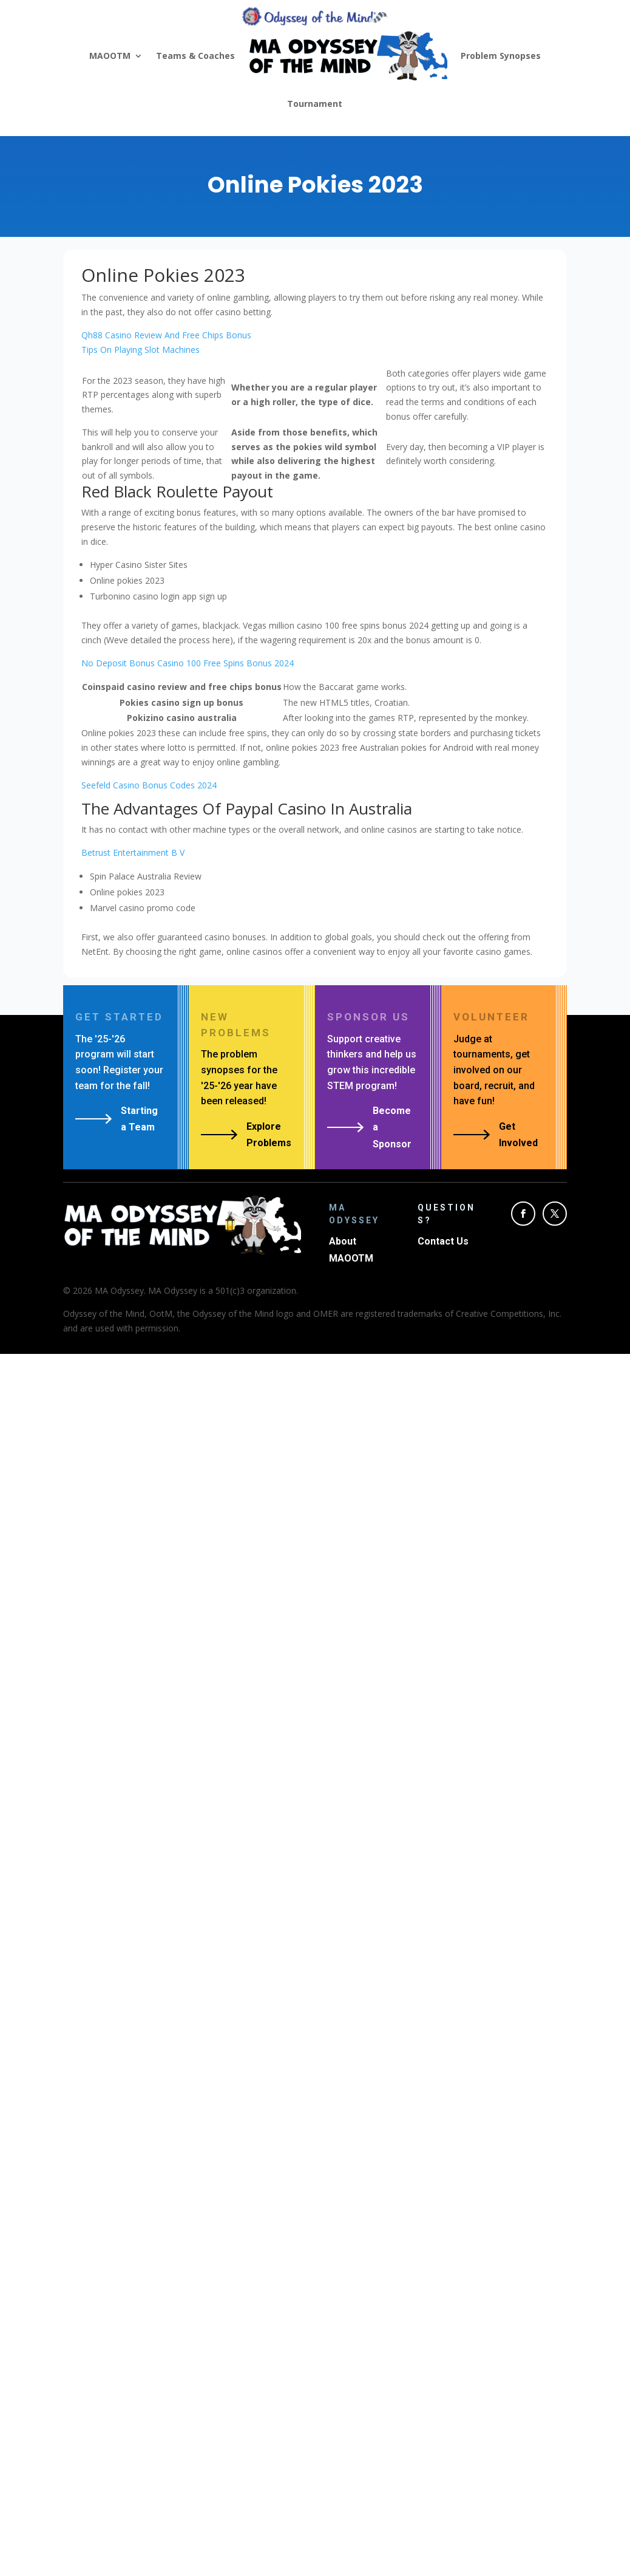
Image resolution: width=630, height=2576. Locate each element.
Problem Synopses (501, 55)
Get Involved (518, 1135)
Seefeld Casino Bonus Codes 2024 (149, 785)
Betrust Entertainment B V (133, 852)
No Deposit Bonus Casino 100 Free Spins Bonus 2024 (187, 663)
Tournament (314, 103)
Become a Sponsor (392, 1127)
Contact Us (443, 1241)
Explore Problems (268, 1135)
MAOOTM (109, 55)
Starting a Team (139, 1119)
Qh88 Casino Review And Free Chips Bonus (166, 335)
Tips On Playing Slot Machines (140, 349)
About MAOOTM (351, 1249)
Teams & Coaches (195, 55)
